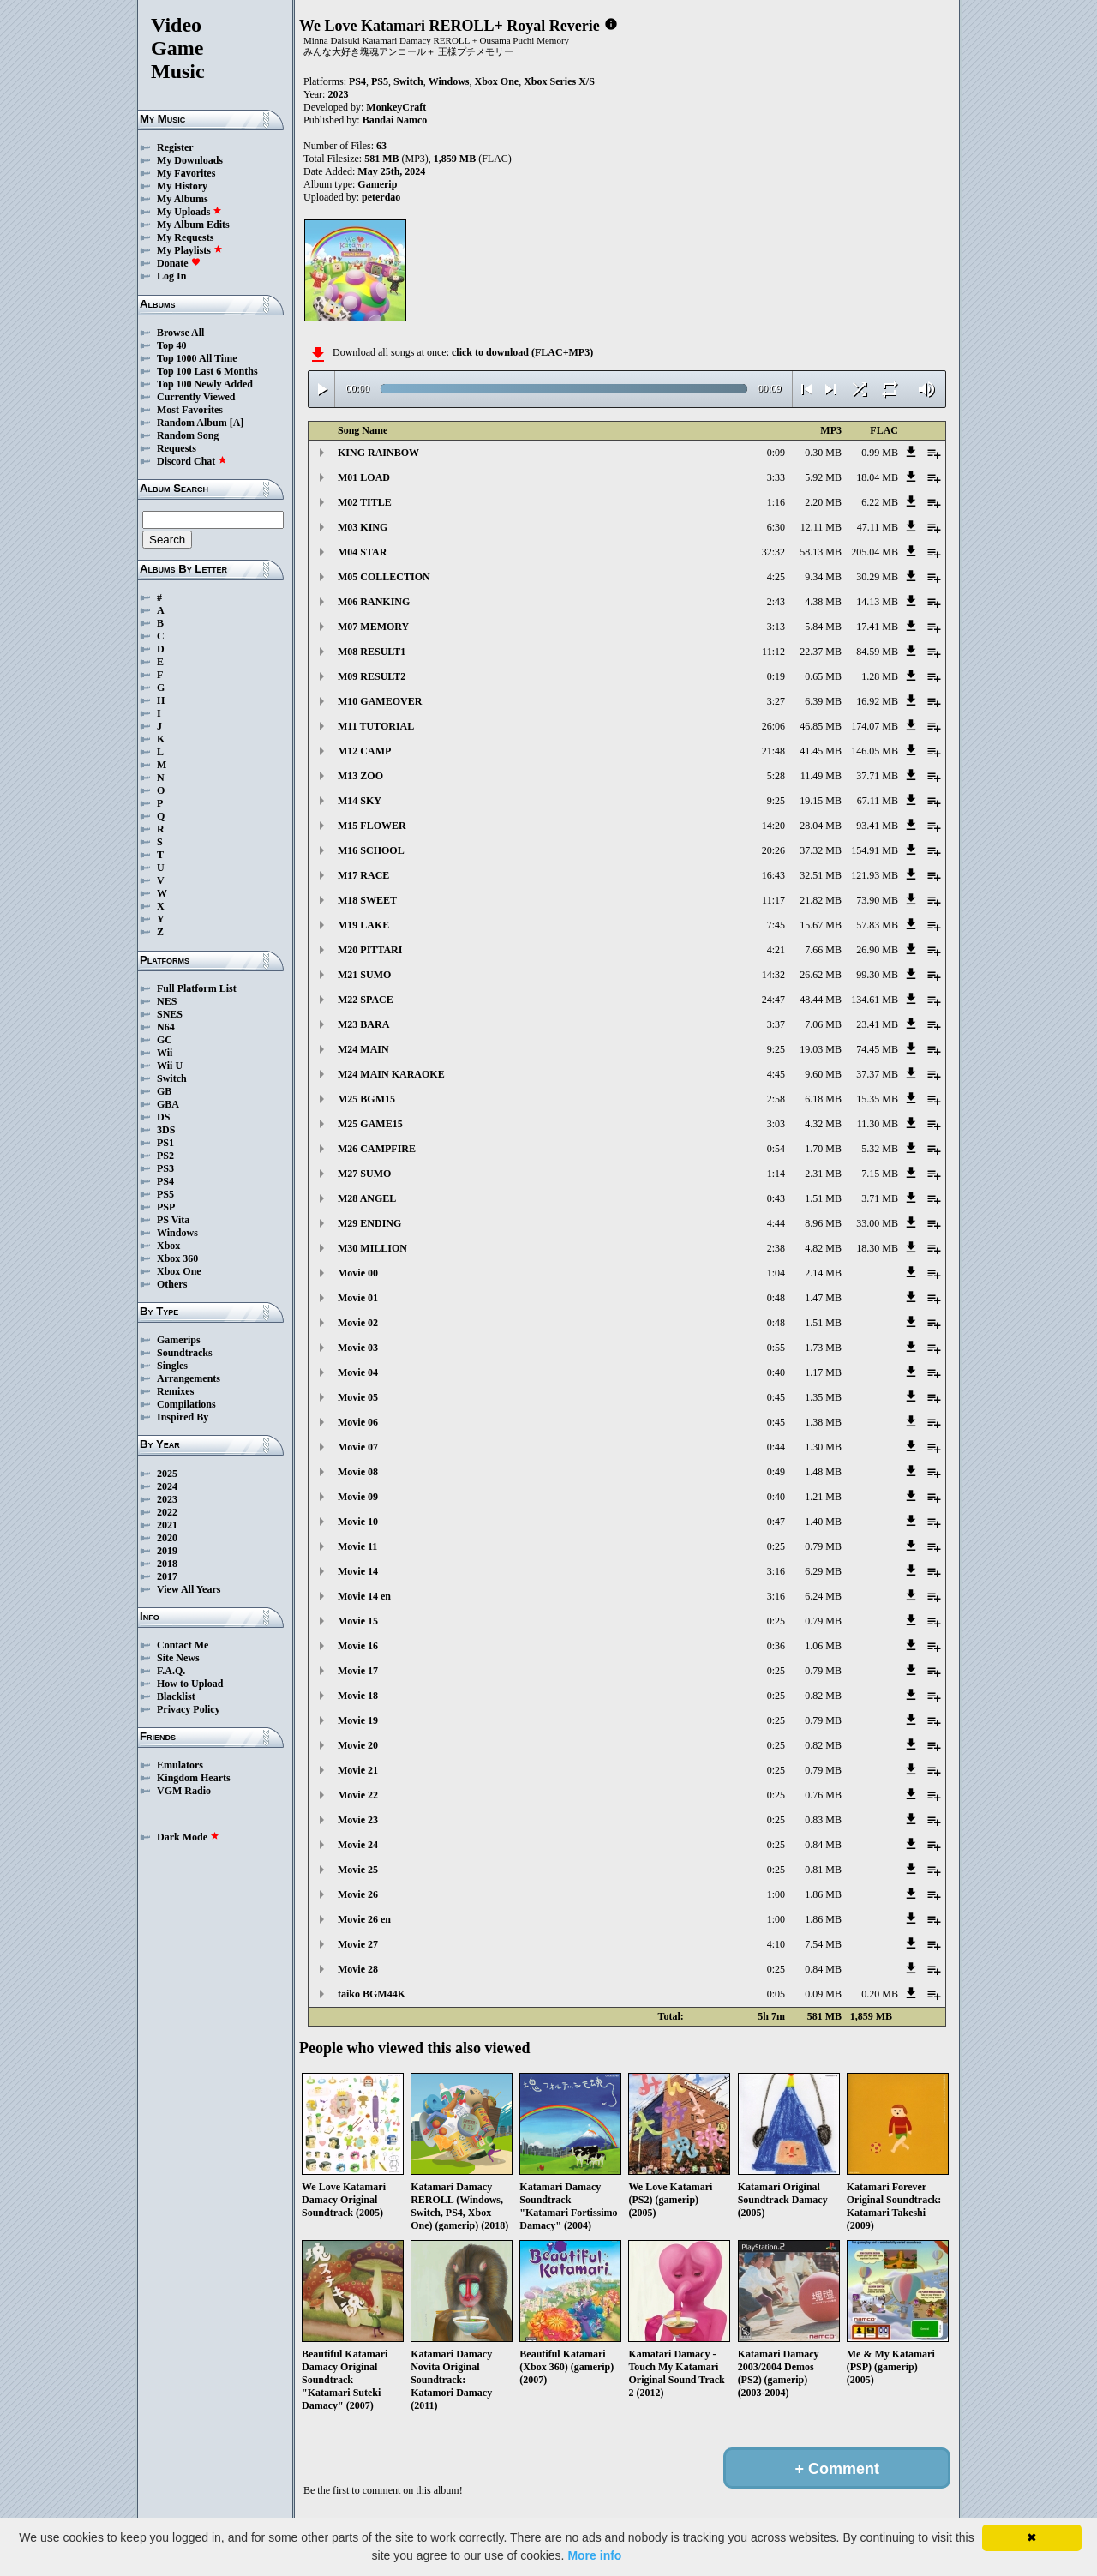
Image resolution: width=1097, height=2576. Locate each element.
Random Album (192, 423)
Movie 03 (358, 1348)
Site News (178, 1658)
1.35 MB (823, 1397)
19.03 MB (821, 1049)
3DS (166, 1130)
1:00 (776, 1894)
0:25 (776, 1546)
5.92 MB (823, 477)
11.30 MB (877, 1124)
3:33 (776, 477)
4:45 (776, 1074)
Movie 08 (358, 1472)
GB (164, 1091)
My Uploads (189, 212)
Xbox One (179, 1271)
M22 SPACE (365, 1000)
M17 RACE (363, 875)
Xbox (168, 1246)
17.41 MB (877, 627)
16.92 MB (877, 701)
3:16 (776, 1571)
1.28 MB (879, 676)
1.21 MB (823, 1497)
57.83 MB (877, 925)
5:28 (776, 776)
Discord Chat (192, 461)
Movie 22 (358, 1795)
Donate (179, 263)
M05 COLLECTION (384, 577)
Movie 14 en (364, 1596)
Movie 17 (358, 1671)
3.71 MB (879, 1198)
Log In (171, 276)
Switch (172, 1078)
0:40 (776, 1372)
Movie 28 (358, 1969)
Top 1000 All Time (197, 358)
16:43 (773, 875)
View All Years (188, 1589)
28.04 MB (821, 826)
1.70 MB (823, 1149)
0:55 (776, 1348)
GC (164, 1040)
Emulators (180, 1765)
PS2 (165, 1156)
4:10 (776, 1944)
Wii (164, 1053)
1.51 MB (823, 1198)
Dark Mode (188, 1837)
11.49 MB (821, 776)
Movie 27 (358, 1944)
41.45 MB (821, 751)
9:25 (776, 801)
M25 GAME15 (370, 1124)
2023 (167, 1499)
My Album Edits (193, 225)
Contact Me (182, 1645)
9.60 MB (823, 1074)
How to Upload (190, 1684)
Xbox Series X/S (559, 81)
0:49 (776, 1472)
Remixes (175, 1391)
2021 (167, 1525)
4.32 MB (823, 1124)
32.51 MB (821, 875)
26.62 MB (821, 975)
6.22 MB (879, 502)
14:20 (773, 826)
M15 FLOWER (372, 826)
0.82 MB (823, 1696)
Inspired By (182, 1417)
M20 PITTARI (370, 950)
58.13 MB (821, 552)
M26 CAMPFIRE (377, 1149)
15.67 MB (821, 925)
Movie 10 (358, 1522)
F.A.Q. (171, 1671)
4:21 (776, 950)
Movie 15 (358, 1621)
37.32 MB (821, 850)
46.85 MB (821, 726)
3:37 (776, 1024)
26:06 (773, 726)
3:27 (776, 701)
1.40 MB (823, 1522)
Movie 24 (358, 1845)
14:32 (773, 975)
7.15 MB (879, 1174)
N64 (166, 1027)
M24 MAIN (363, 1049)
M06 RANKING (374, 602)
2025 (167, 1474)
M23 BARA (363, 1024)
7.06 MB (823, 1024)
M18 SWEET (367, 900)
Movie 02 (358, 1323)
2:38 (776, 1248)
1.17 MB (823, 1372)
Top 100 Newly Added (205, 384)
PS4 (165, 1181)
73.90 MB (877, 900)
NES (167, 1001)
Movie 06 (358, 1422)
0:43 (776, 1198)
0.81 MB (823, 1870)
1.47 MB (823, 1298)
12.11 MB (821, 527)
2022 (167, 1512)
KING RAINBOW (378, 453)
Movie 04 (358, 1372)
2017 (167, 1576)
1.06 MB (823, 1646)
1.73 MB (823, 1348)
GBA (168, 1104)
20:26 (773, 850)
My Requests (185, 237)
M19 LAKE (363, 925)
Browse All (180, 333)
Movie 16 (358, 1646)
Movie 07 (358, 1447)
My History (182, 186)
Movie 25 (358, 1870)
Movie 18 (358, 1696)
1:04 (776, 1273)
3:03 (776, 1124)
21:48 (773, 751)
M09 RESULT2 (371, 676)
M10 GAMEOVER (380, 701)
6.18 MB (823, 1099)
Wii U (170, 1066)
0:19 (776, 676)
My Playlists (190, 250)
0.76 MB (823, 1795)
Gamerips (179, 1340)
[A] (237, 423)
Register (175, 147)
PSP (166, 1207)
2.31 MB (823, 1174)
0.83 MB (823, 1820)
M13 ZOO (360, 776)
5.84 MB (823, 627)
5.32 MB (879, 1149)
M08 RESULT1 (371, 652)
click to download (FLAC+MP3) (522, 352)
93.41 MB (877, 826)
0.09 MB (823, 1994)
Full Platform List (197, 988)
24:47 (773, 1000)
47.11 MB (877, 527)
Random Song (188, 435)
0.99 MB (879, 453)
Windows (177, 1233)
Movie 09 (358, 1497)
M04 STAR (362, 552)
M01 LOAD (364, 477)
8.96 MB (823, 1223)
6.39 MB (823, 701)
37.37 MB (877, 1074)
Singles (172, 1366)
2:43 (776, 602)
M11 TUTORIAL (376, 726)
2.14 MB (823, 1273)
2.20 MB (823, 502)
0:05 (776, 1994)
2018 (167, 1564)
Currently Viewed (196, 397)
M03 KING (362, 527)
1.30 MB (823, 1447)
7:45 (776, 925)
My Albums (182, 199)
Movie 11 (357, 1546)
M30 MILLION (372, 1248)
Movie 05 (358, 1397)
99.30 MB (877, 975)
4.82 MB (823, 1248)
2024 (167, 1486)
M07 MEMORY (373, 627)
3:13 (776, 627)
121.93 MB (874, 875)
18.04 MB (877, 477)
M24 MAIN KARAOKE (391, 1074)
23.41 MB (877, 1024)
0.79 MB (823, 1546)
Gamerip (377, 184)
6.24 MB (823, 1596)
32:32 (773, 552)
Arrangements (188, 1378)
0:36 (776, 1646)
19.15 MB (821, 801)
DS (163, 1117)
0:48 (776, 1298)
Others (172, 1284)
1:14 (776, 1174)
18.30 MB (877, 1248)
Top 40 (172, 345)
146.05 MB (874, 751)
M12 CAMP (364, 751)
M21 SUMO (364, 975)
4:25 (776, 577)
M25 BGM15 (366, 1099)
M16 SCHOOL (371, 850)
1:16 (776, 502)
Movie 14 (358, 1571)
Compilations (186, 1404)
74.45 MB (877, 1049)
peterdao (381, 197)
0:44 (776, 1447)
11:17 (773, 900)
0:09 (776, 453)
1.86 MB (823, 1894)
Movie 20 (358, 1745)
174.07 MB (874, 726)
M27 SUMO (364, 1174)
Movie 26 (358, 1894)
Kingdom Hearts (194, 1778)
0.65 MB (823, 676)
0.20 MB (879, 1994)
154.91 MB (874, 850)
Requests (176, 448)
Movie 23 (358, 1820)
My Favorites (186, 173)
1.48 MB (823, 1472)
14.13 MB (877, 602)
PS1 (165, 1143)
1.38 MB (823, 1422)
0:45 (776, 1397)
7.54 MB (823, 1944)
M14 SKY (359, 801)
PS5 (165, 1194)
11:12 (773, 652)
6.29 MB (823, 1571)
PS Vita (173, 1220)
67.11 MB (877, 801)
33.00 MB (877, 1223)
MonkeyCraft (396, 107)
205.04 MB (874, 552)
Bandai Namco (395, 120)
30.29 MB (877, 577)
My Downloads (190, 160)
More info (594, 2555)
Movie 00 (358, 1273)
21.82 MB (821, 900)
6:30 (776, 527)
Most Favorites (190, 410)
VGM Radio (184, 1791)
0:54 (776, 1149)
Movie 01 (358, 1298)
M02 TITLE (365, 502)
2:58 (776, 1099)
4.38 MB (823, 602)
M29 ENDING (369, 1223)
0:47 (776, 1522)
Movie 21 (358, 1770)
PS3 (165, 1168)
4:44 (776, 1223)
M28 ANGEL (367, 1198)
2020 (167, 1538)
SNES (170, 1014)
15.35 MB (877, 1099)
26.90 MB (877, 950)
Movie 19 (358, 1720)
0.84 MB (823, 1845)
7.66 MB (823, 950)
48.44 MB (821, 1000)
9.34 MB (823, 577)
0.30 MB (823, 453)
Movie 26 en (364, 1919)
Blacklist (176, 1696)
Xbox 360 (177, 1258)
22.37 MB (821, 652)
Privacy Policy (188, 1709)
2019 (167, 1551)
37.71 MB (877, 776)
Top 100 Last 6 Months (207, 371)
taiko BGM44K (371, 1994)
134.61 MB (874, 1000)
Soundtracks (185, 1353)
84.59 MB (877, 652)
